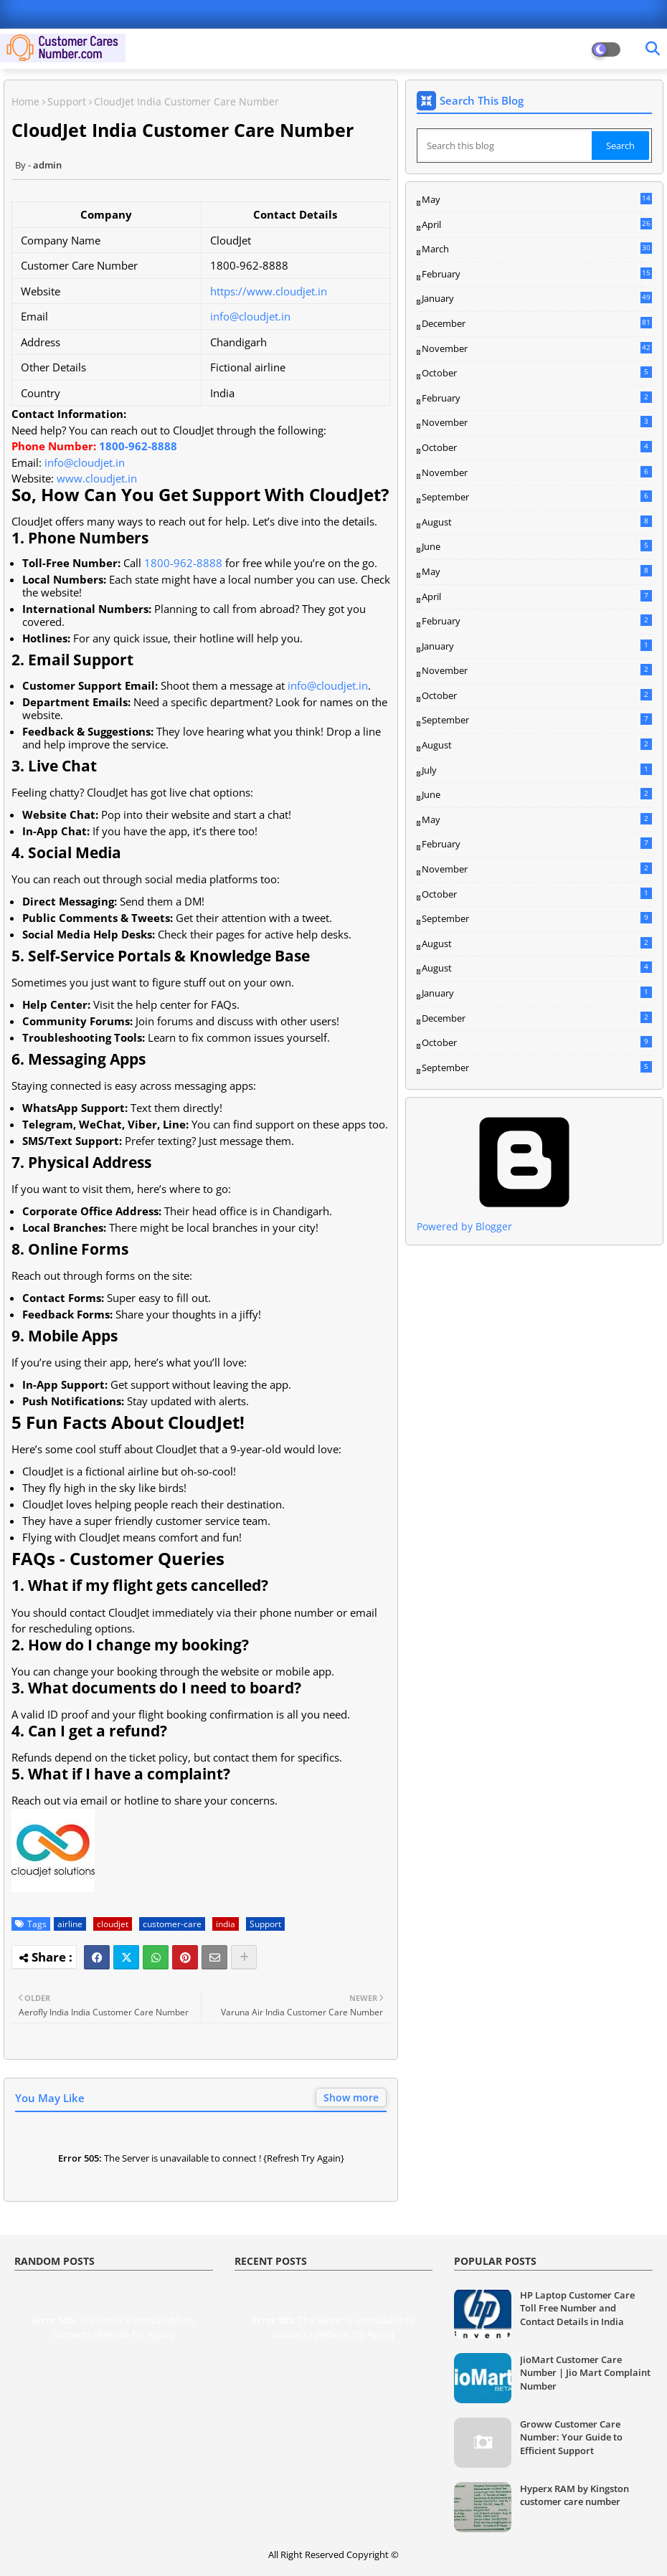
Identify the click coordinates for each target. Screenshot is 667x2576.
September (537, 496)
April (537, 224)
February (537, 274)
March (537, 249)
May (537, 200)
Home (25, 101)
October (537, 372)
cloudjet (112, 1924)
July (537, 770)
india (225, 1924)
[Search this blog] (506, 145)
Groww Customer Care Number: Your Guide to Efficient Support (571, 2437)
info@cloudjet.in (250, 316)
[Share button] (244, 1957)
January (537, 298)
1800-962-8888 (138, 446)
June (537, 546)
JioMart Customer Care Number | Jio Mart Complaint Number (585, 2372)
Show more (351, 2097)
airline (69, 1924)
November (537, 349)
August (537, 521)
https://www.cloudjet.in (268, 291)
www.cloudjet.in (97, 478)
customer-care (172, 1924)
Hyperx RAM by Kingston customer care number (574, 2495)
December (537, 324)
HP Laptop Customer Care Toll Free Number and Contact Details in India (577, 2308)
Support (66, 101)
